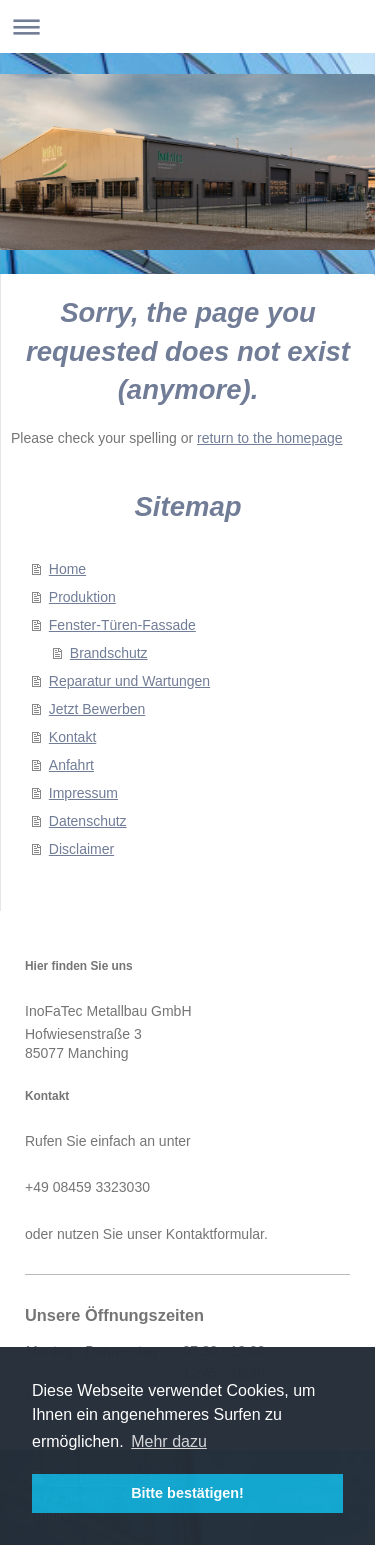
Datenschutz (88, 821)
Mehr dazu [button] (169, 1441)
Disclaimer (81, 849)
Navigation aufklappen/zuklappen (187, 26)
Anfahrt (71, 765)
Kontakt (72, 737)
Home (67, 569)
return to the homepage (270, 438)
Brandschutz (109, 653)
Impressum (83, 793)
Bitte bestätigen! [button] (187, 1493)
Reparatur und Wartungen (129, 681)
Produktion (82, 597)
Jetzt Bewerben (97, 709)
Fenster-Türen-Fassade (122, 625)
